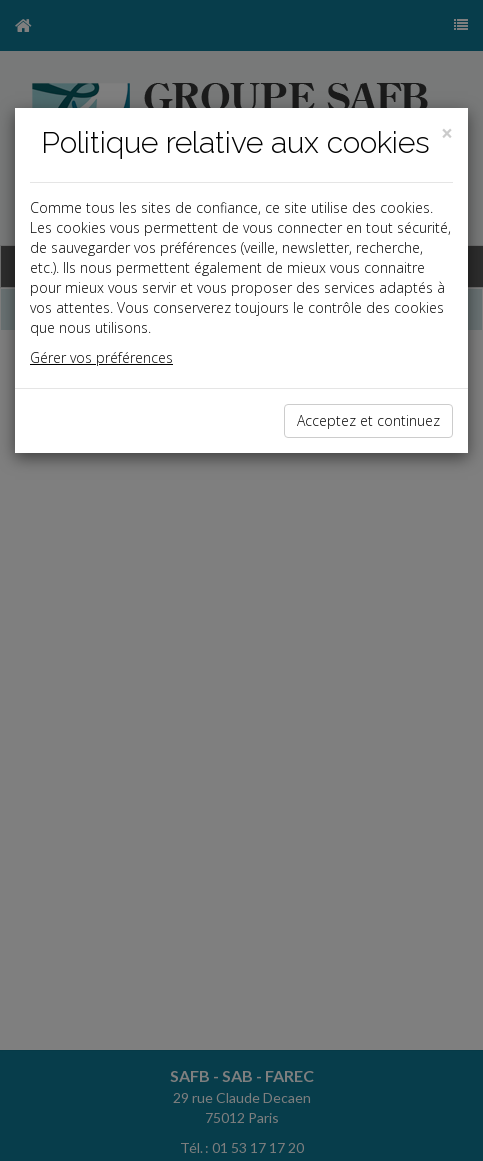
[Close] (447, 133)
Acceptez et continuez (368, 420)
